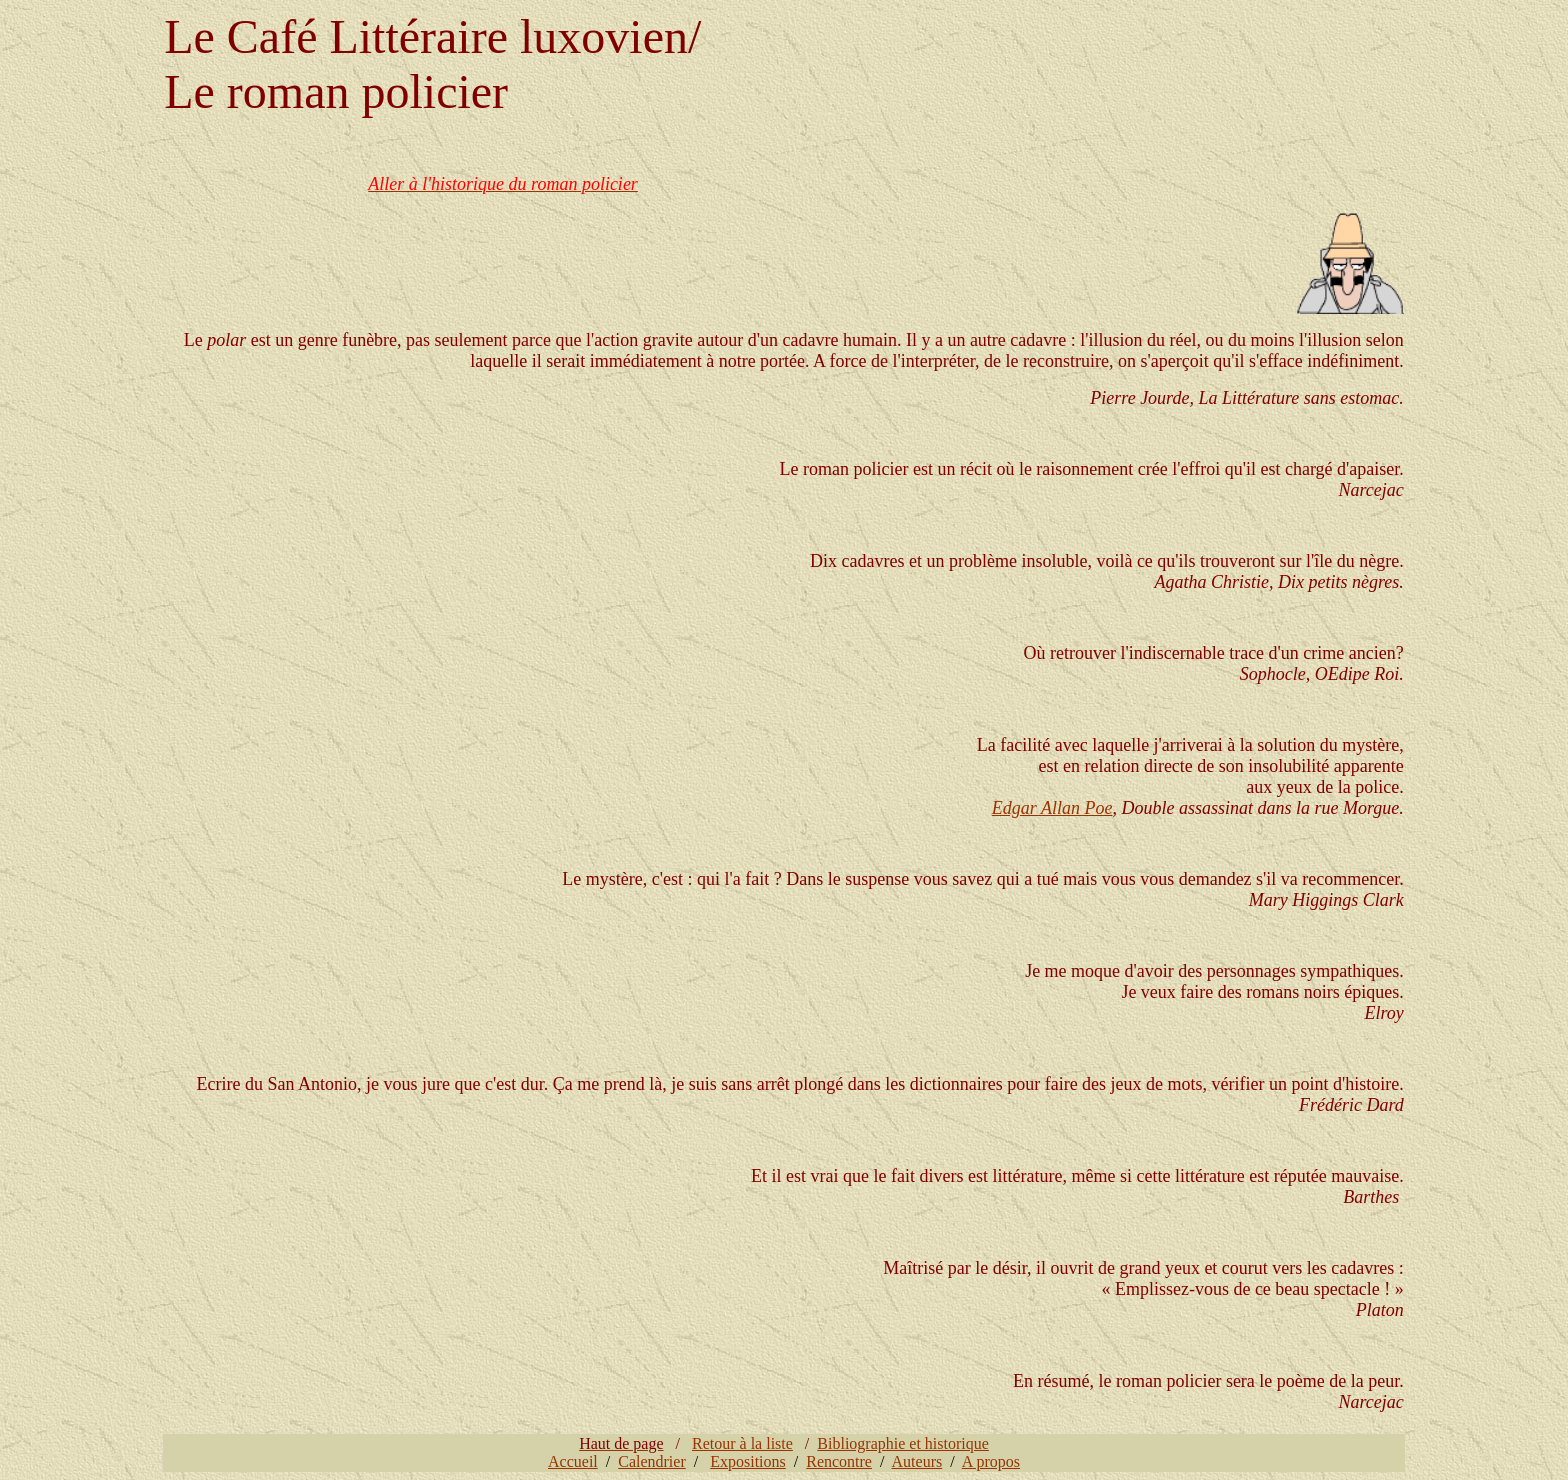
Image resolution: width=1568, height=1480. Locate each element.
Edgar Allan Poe (1052, 808)
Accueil (573, 1461)
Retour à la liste (742, 1443)
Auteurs (917, 1461)
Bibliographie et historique (903, 1443)
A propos (991, 1461)
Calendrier (652, 1461)
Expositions (748, 1461)
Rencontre (839, 1461)
